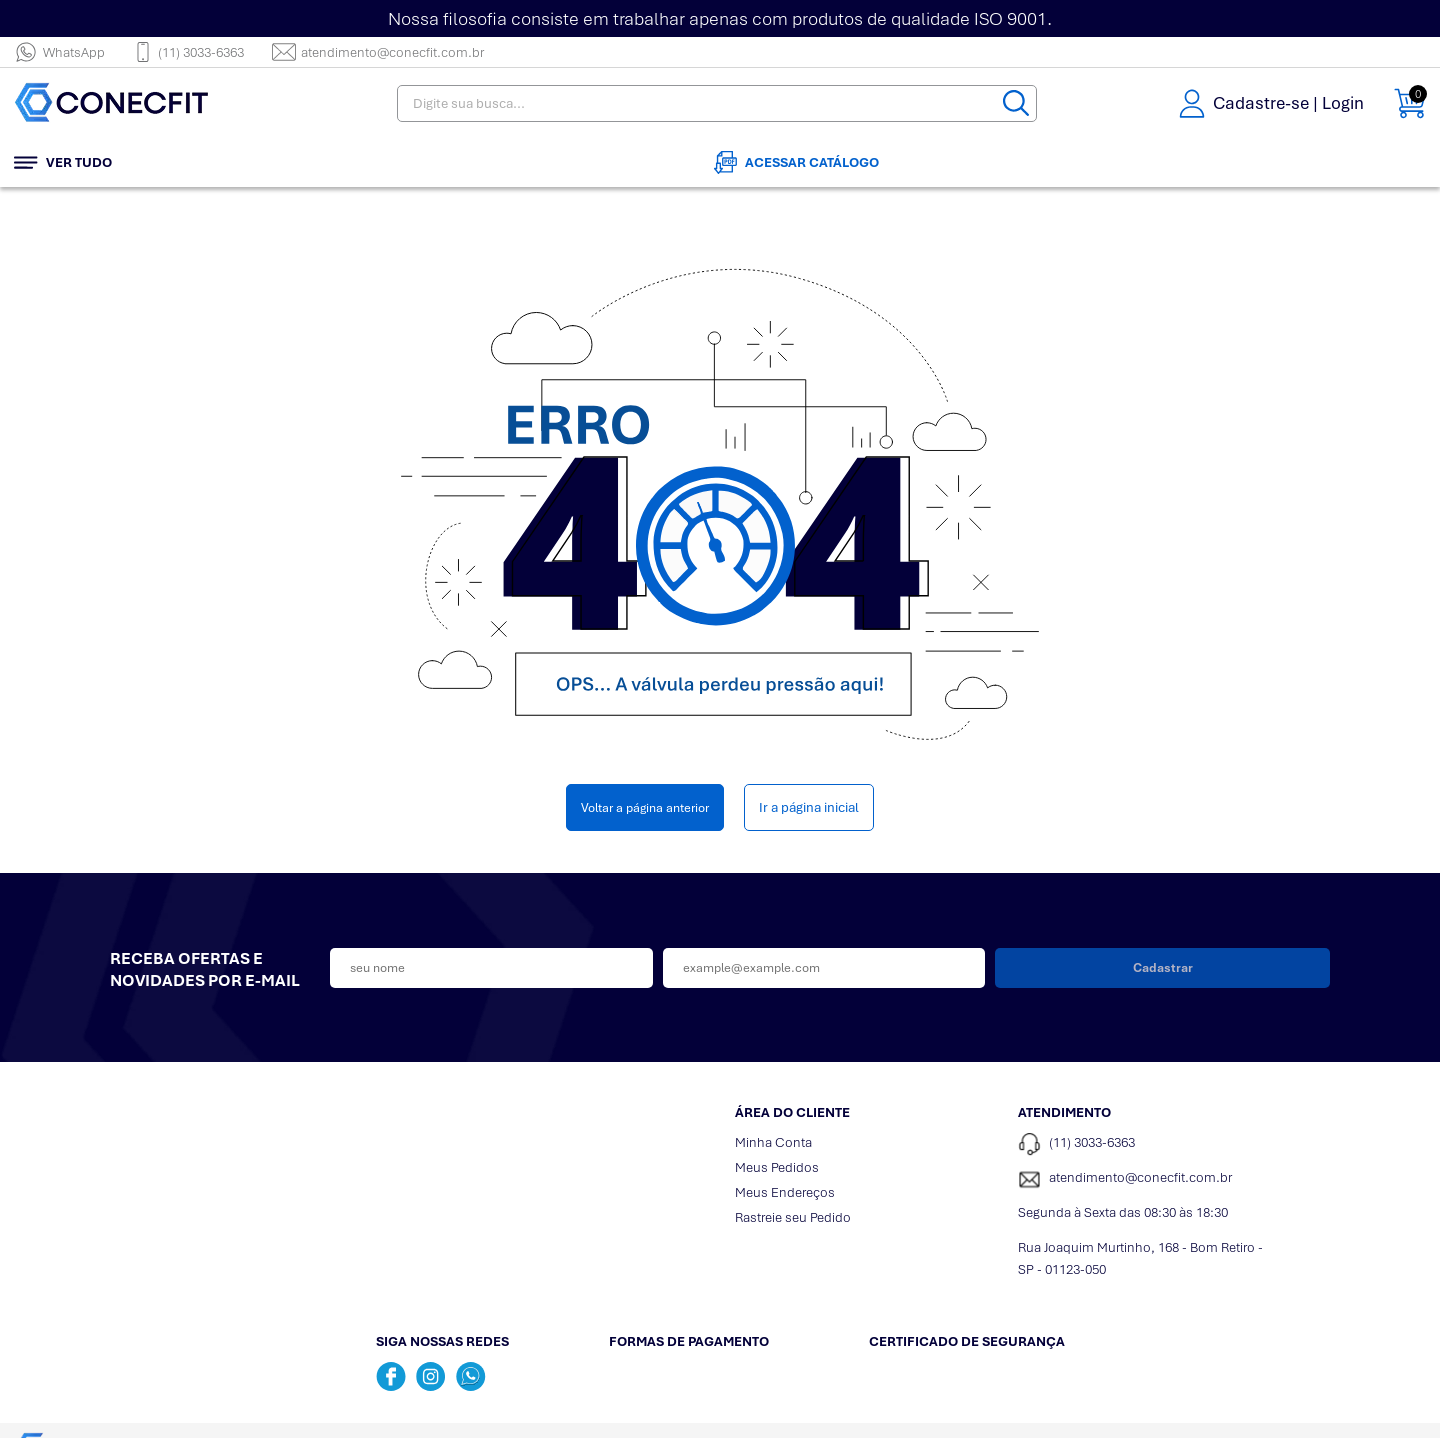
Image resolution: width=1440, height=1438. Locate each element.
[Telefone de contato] (1144, 1144)
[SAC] (1144, 1179)
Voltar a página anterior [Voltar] (645, 807)
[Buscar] (1016, 103)
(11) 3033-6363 (188, 52)
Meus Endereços (785, 1192)
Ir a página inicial (809, 807)
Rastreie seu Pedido (793, 1217)
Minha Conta (773, 1142)
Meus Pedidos (777, 1167)
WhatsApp (59, 52)
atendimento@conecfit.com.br (378, 52)
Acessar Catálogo (796, 162)
